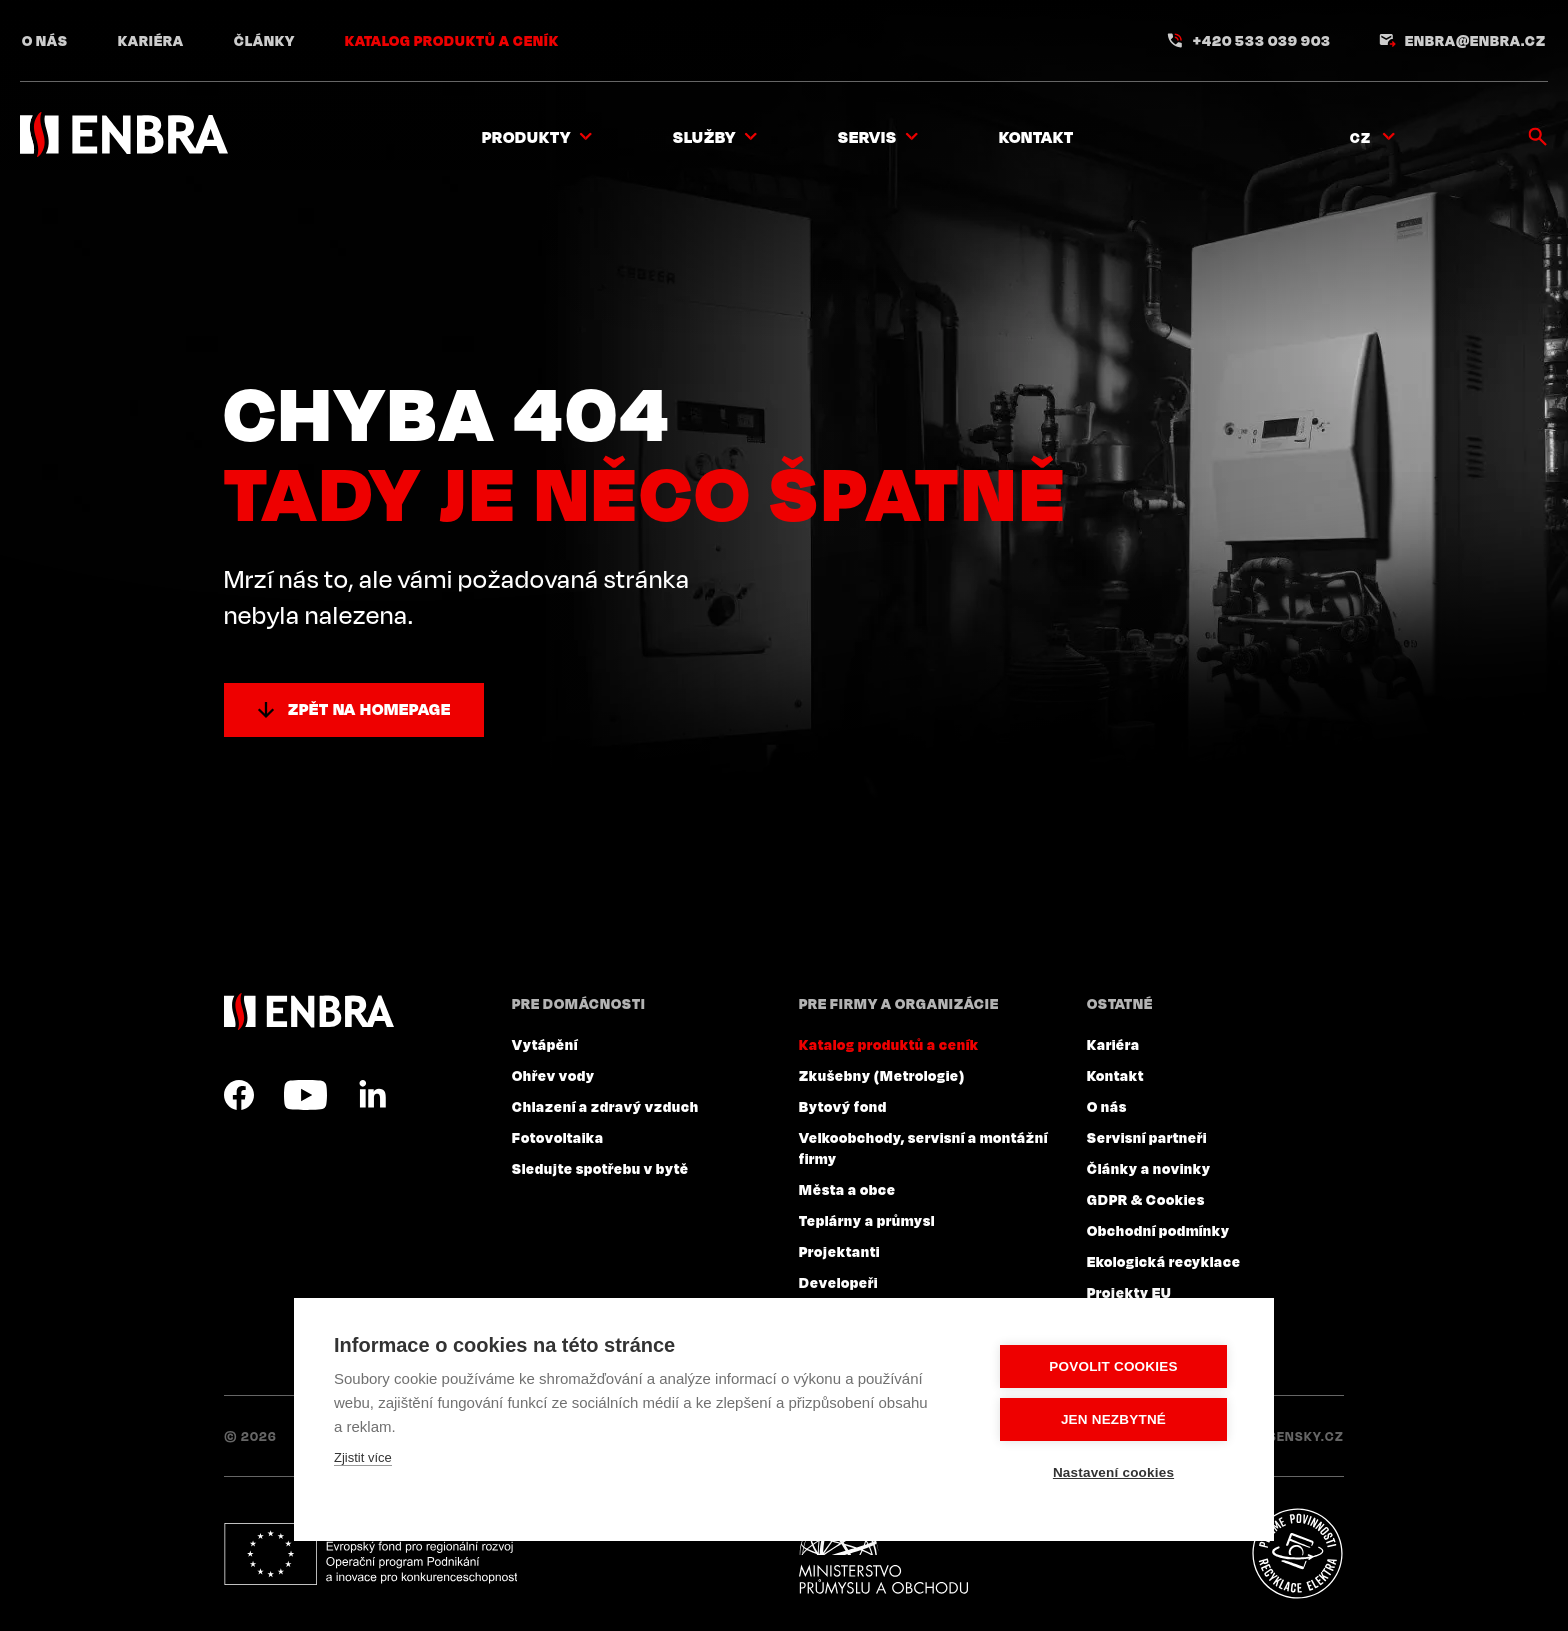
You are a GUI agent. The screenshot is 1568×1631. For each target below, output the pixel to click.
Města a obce (847, 1189)
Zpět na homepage (369, 709)
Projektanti (839, 1251)
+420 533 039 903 (1262, 40)
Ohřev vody (553, 1075)
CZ (1360, 137)
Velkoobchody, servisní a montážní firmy (923, 1147)
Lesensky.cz (1298, 1436)
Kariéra (151, 40)
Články (264, 40)
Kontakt (1036, 137)
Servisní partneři (1147, 1137)
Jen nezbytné (1113, 1419)
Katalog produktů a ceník (452, 40)
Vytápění (545, 1044)
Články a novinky (1149, 1168)
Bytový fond (843, 1106)
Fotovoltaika (558, 1137)
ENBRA (309, 1011)
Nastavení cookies (1113, 1472)
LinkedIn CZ (372, 1095)
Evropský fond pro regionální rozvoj (370, 1554)
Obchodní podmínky (1158, 1230)
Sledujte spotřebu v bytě (600, 1168)
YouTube (305, 1095)
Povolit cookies (1113, 1366)
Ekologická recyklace (1164, 1261)
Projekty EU (1129, 1292)
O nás (45, 40)
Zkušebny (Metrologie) (882, 1075)
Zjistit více (363, 1457)
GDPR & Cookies (1146, 1199)
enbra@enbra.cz (1475, 40)
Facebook (239, 1095)
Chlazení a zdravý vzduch (605, 1106)
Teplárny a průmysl (867, 1220)
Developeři (838, 1282)
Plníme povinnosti (1297, 1554)
